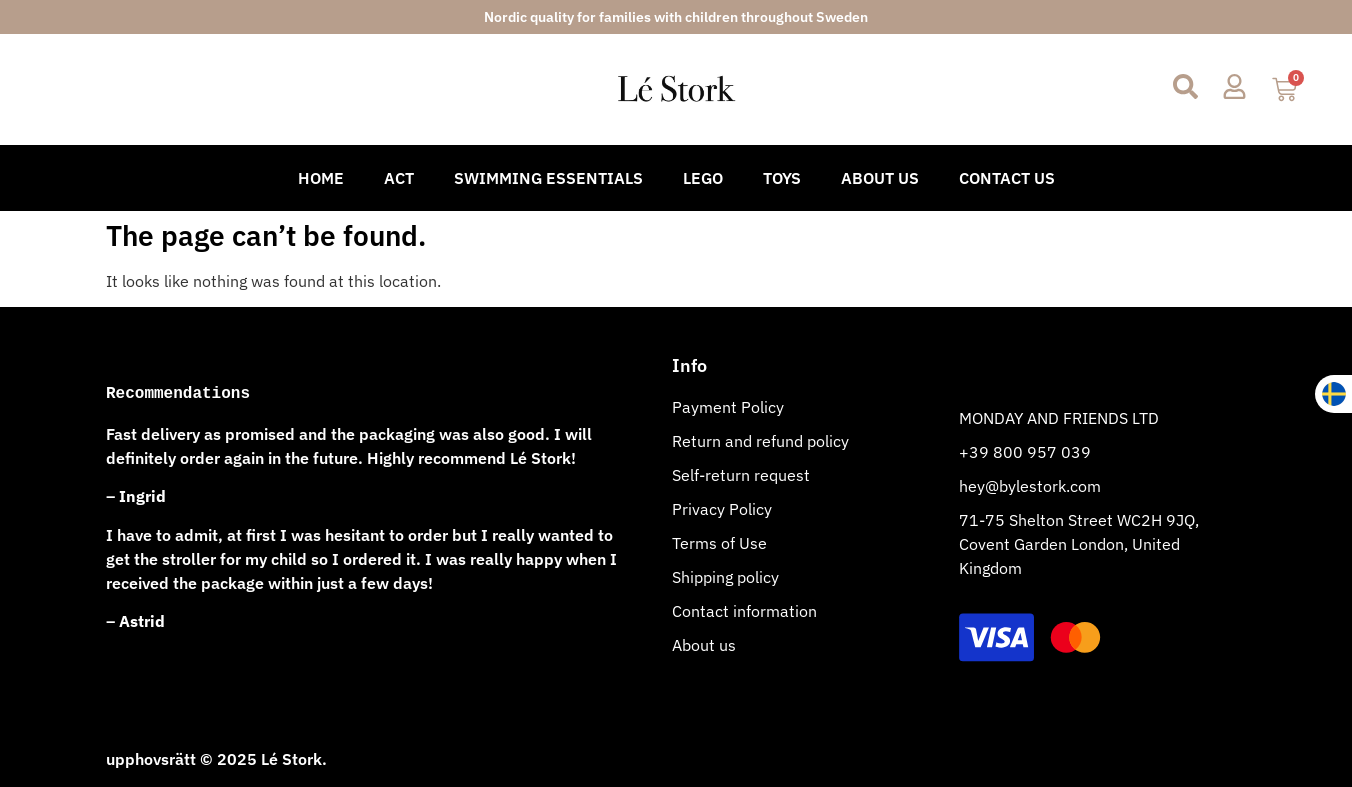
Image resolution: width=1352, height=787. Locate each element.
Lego (703, 178)
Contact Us (1007, 178)
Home (321, 178)
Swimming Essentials (548, 178)
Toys (782, 178)
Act (399, 178)
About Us (880, 178)
